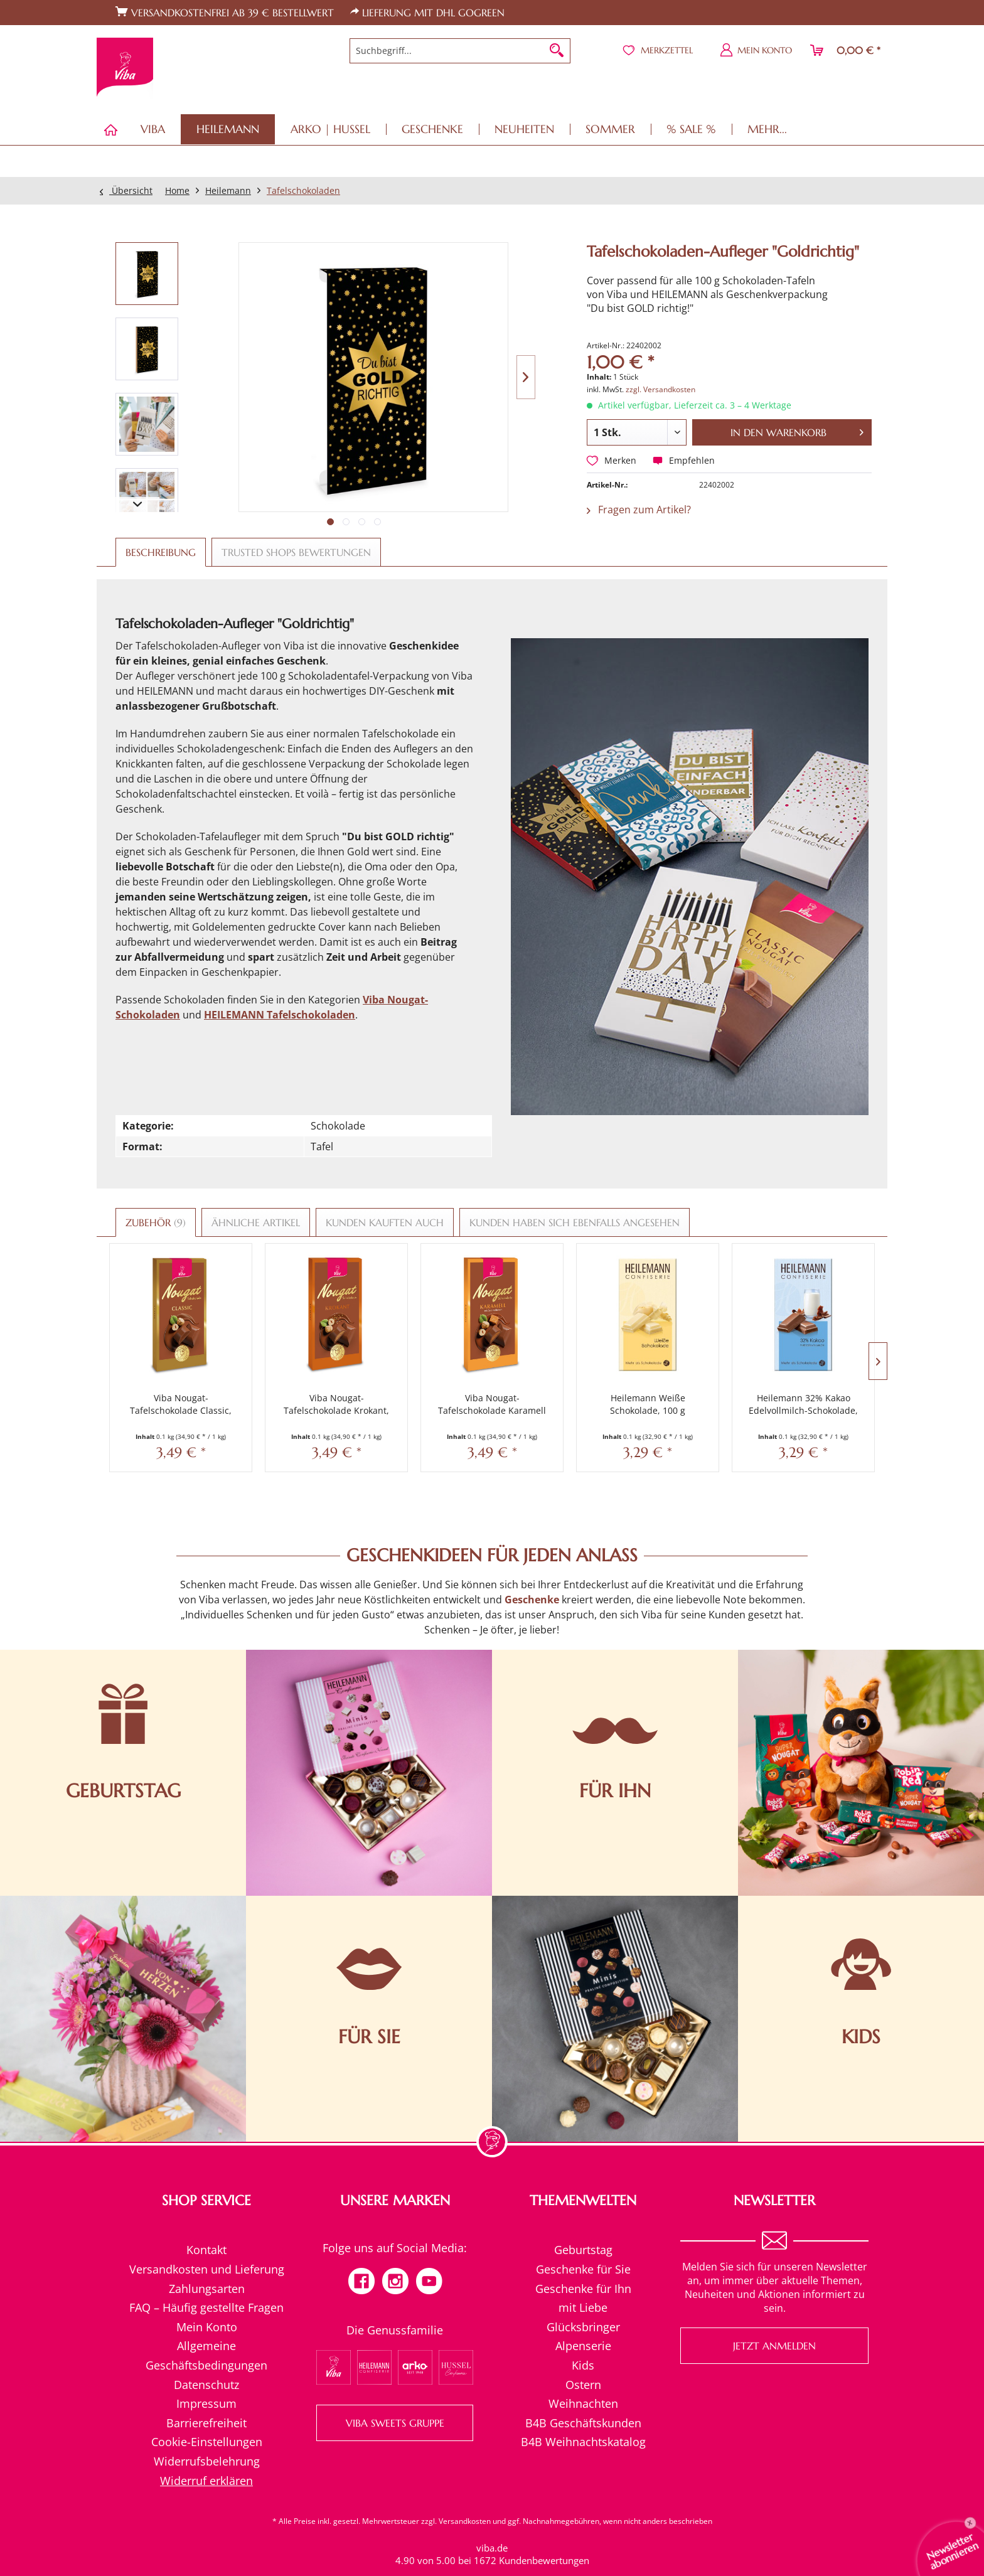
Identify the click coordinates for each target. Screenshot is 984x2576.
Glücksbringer (583, 2301)
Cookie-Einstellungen (206, 2416)
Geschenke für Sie (583, 2243)
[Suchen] (556, 50)
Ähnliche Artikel (255, 1222)
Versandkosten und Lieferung (206, 2243)
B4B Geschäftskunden (583, 2396)
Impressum (206, 2377)
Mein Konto (206, 2301)
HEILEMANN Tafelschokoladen (279, 1015)
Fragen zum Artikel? (639, 509)
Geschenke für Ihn (583, 2262)
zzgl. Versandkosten (660, 389)
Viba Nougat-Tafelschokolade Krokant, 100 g (297, 1378)
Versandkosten (465, 2494)
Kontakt (206, 2223)
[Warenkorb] (846, 50)
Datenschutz (206, 2358)
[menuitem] (460, 50)
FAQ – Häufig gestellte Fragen (206, 2281)
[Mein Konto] (756, 50)
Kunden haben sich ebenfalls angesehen (574, 1222)
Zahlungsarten (207, 2262)
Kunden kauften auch (385, 1222)
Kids (583, 2339)
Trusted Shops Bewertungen (296, 552)
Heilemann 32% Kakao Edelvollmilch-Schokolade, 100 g (686, 1378)
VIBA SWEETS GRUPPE (395, 2397)
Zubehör (156, 1222)
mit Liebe (583, 2281)
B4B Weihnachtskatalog (583, 2416)
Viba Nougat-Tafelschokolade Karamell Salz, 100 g (427, 1378)
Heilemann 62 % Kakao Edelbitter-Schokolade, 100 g (816, 1378)
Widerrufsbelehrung (207, 2435)
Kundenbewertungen (544, 2534)
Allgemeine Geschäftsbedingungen (206, 2329)
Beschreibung (161, 552)
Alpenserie (583, 2319)
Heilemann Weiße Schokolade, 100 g (556, 1378)
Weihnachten (583, 2377)
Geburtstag (583, 2223)
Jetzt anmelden (774, 2320)
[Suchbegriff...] (460, 50)
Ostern (583, 2358)
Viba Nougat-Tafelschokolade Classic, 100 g (167, 1378)
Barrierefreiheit (206, 2396)
